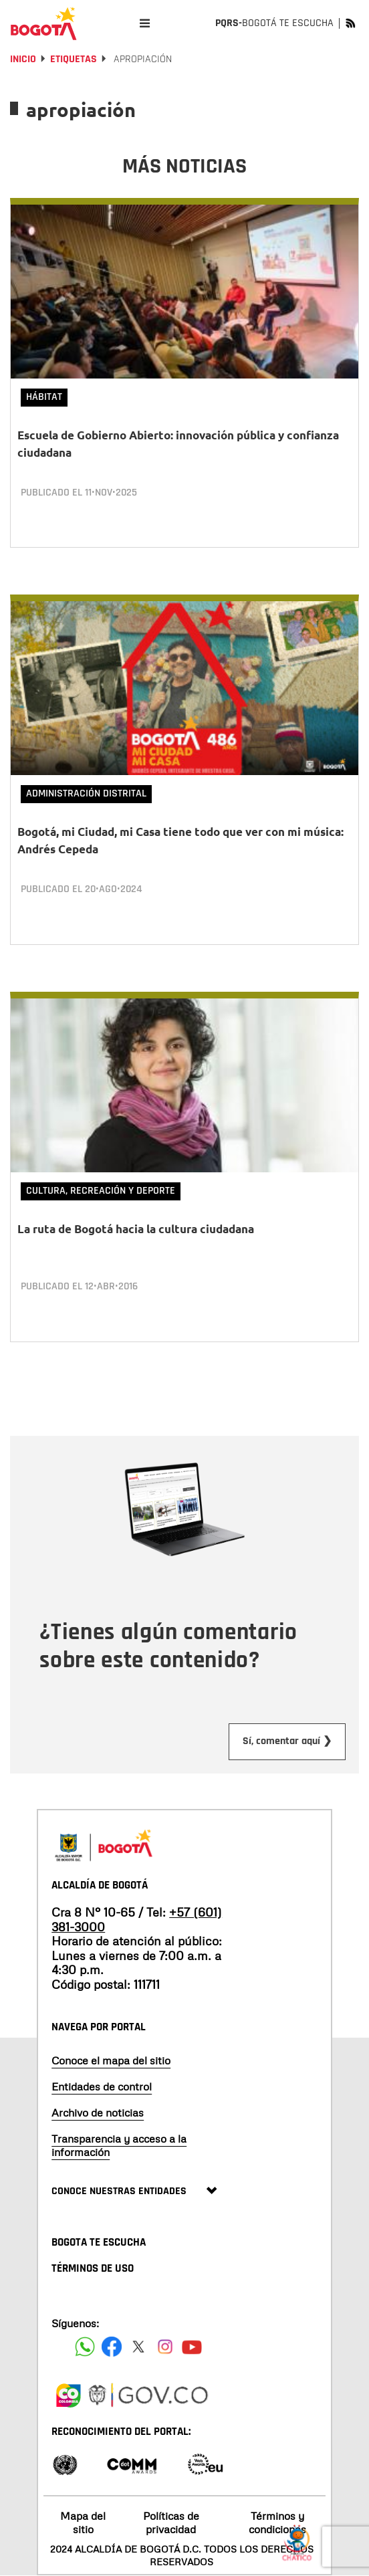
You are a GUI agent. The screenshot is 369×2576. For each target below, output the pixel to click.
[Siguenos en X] (138, 2347)
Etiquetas (73, 59)
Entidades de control (101, 2086)
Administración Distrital (86, 793)
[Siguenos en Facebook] (85, 2347)
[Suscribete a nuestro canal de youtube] (192, 2347)
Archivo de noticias (97, 2112)
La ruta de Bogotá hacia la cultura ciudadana (135, 1229)
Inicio (23, 59)
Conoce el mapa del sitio (110, 2060)
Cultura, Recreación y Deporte (100, 1191)
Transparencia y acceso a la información (119, 2145)
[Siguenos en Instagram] (165, 2347)
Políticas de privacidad (171, 2522)
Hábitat (44, 397)
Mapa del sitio (83, 2522)
